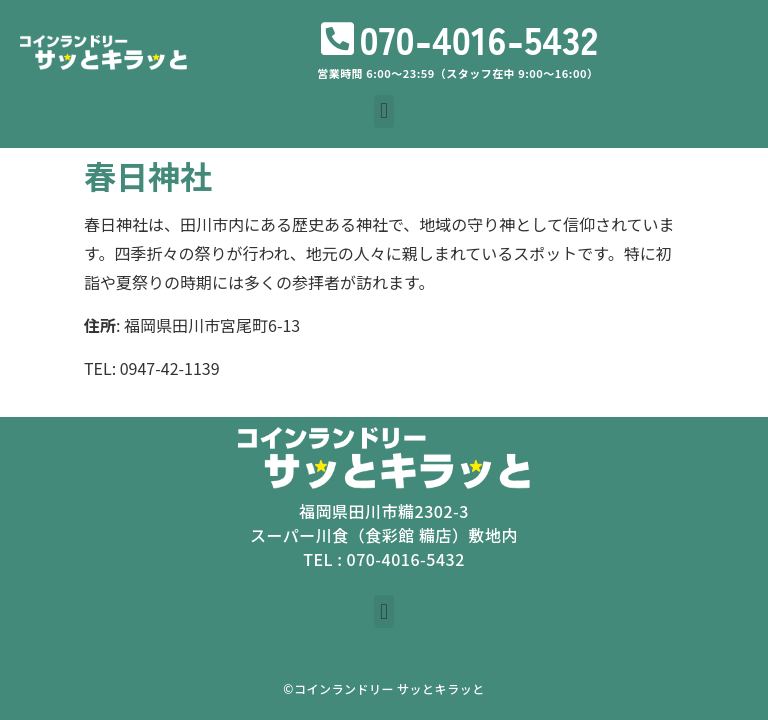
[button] (383, 111)
